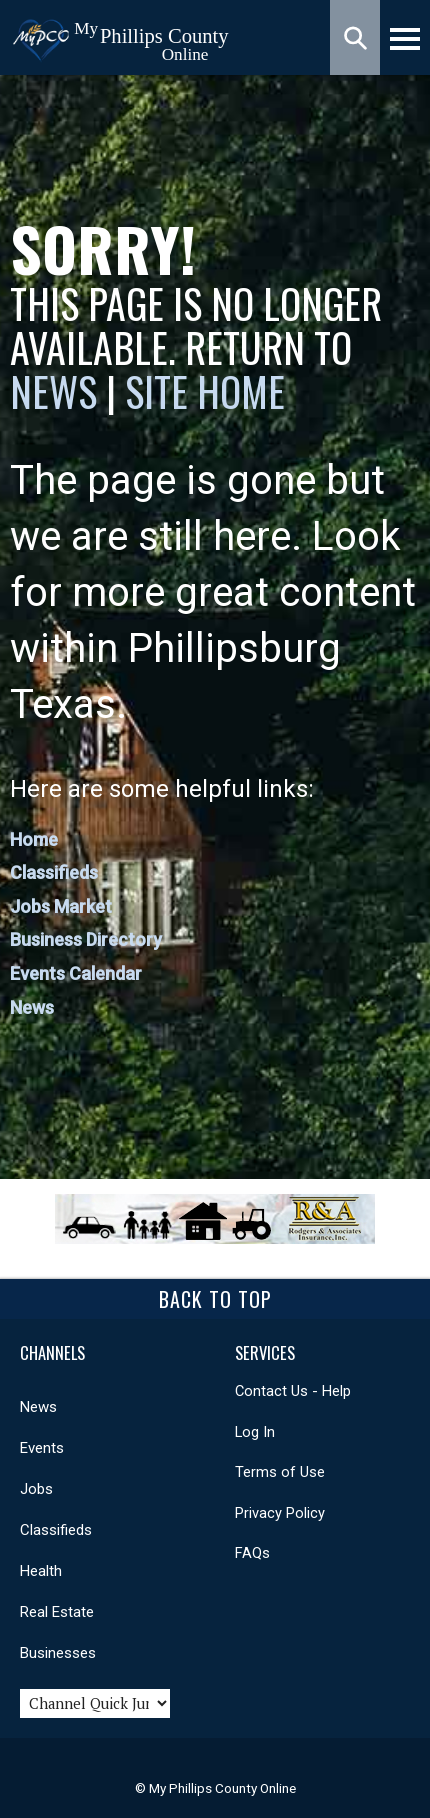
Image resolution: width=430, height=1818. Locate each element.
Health (41, 1571)
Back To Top (215, 1299)
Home (34, 839)
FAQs (252, 1553)
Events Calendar (76, 973)
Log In (255, 1432)
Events (42, 1448)
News (58, 391)
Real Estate (57, 1612)
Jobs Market (61, 906)
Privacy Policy (280, 1513)
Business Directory (86, 939)
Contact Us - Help (293, 1391)
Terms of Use (280, 1472)
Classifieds (54, 872)
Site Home (205, 391)
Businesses (58, 1653)
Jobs (36, 1489)
